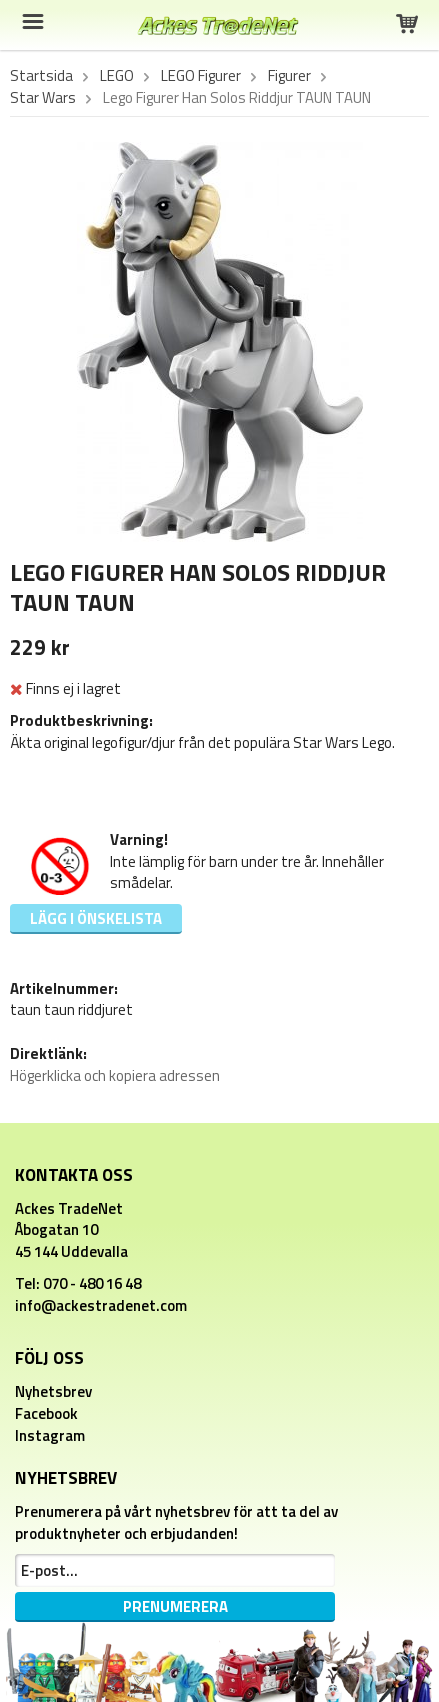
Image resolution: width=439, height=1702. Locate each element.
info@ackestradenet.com (101, 1305)
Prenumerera (175, 1606)
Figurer (289, 76)
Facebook (46, 1413)
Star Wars (43, 98)
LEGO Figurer (201, 76)
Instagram (50, 1435)
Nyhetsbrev (53, 1391)
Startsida (41, 76)
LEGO (117, 76)
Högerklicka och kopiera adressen (115, 1075)
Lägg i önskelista (96, 918)
